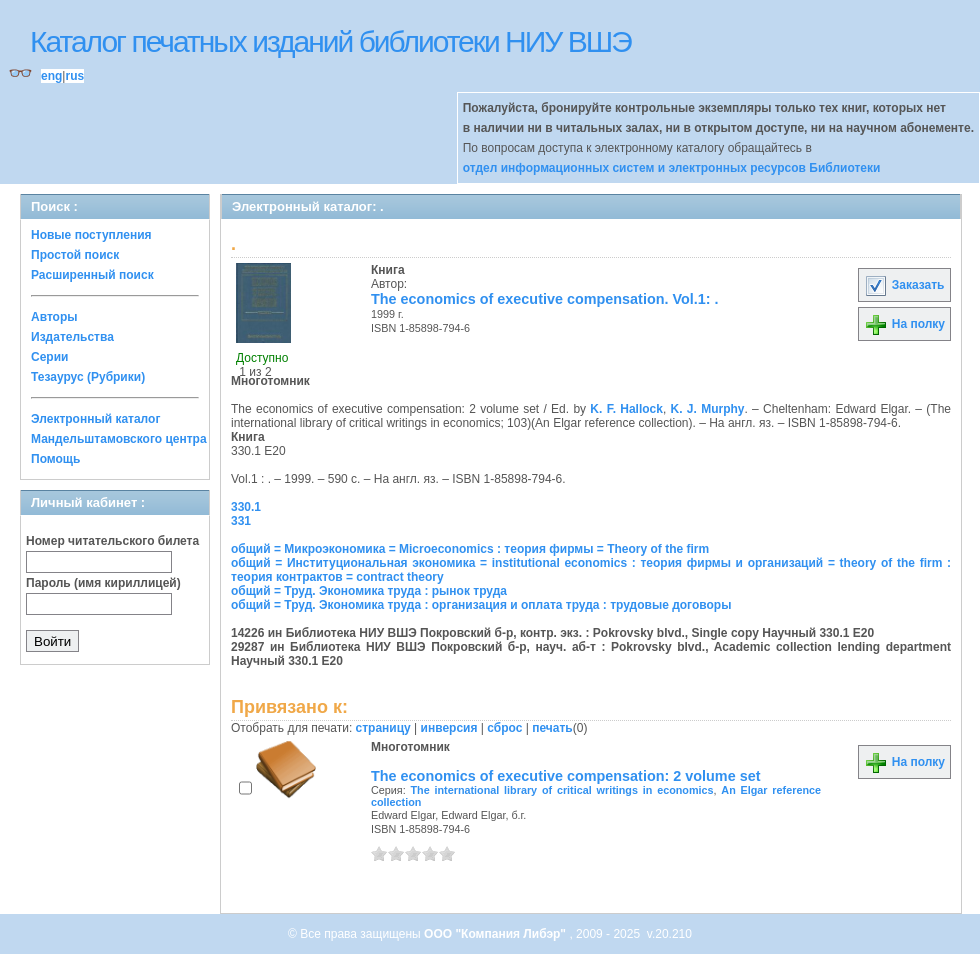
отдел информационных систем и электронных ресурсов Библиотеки (672, 168)
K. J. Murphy (708, 409)
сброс (504, 728)
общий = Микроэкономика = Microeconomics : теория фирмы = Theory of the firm (470, 549)
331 (241, 521)
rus (74, 76)
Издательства (72, 337)
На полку (904, 324)
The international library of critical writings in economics (562, 790)
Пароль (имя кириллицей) (103, 583)
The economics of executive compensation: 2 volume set (565, 776)
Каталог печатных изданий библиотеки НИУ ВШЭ (330, 41)
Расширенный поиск (92, 275)
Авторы (54, 317)
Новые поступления (91, 235)
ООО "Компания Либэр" (496, 934)
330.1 (246, 507)
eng (51, 76)
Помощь (55, 459)
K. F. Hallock (626, 409)
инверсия (449, 728)
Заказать (904, 285)
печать (552, 728)
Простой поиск (75, 255)
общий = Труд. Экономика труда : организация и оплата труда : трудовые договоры (481, 605)
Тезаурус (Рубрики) (88, 377)
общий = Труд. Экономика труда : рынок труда (369, 591)
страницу (383, 728)
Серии (49, 357)
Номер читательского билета (112, 541)
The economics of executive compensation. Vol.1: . (545, 299)
